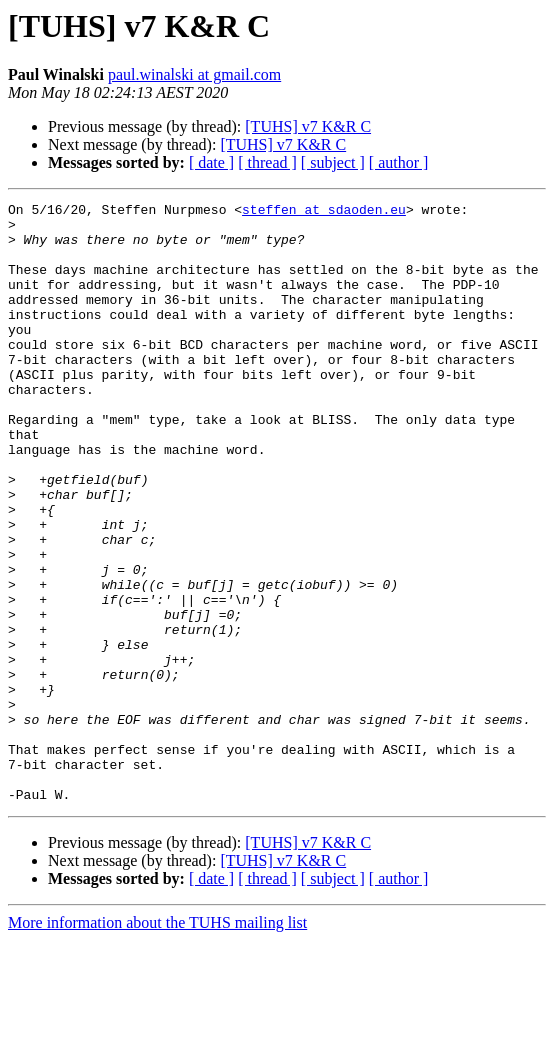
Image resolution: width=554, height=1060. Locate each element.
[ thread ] (267, 162)
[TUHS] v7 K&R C (308, 126)
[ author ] (399, 162)
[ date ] (211, 162)
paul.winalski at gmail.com (194, 74)
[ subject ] (333, 162)
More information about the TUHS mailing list (157, 1042)
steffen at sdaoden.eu (324, 212)
